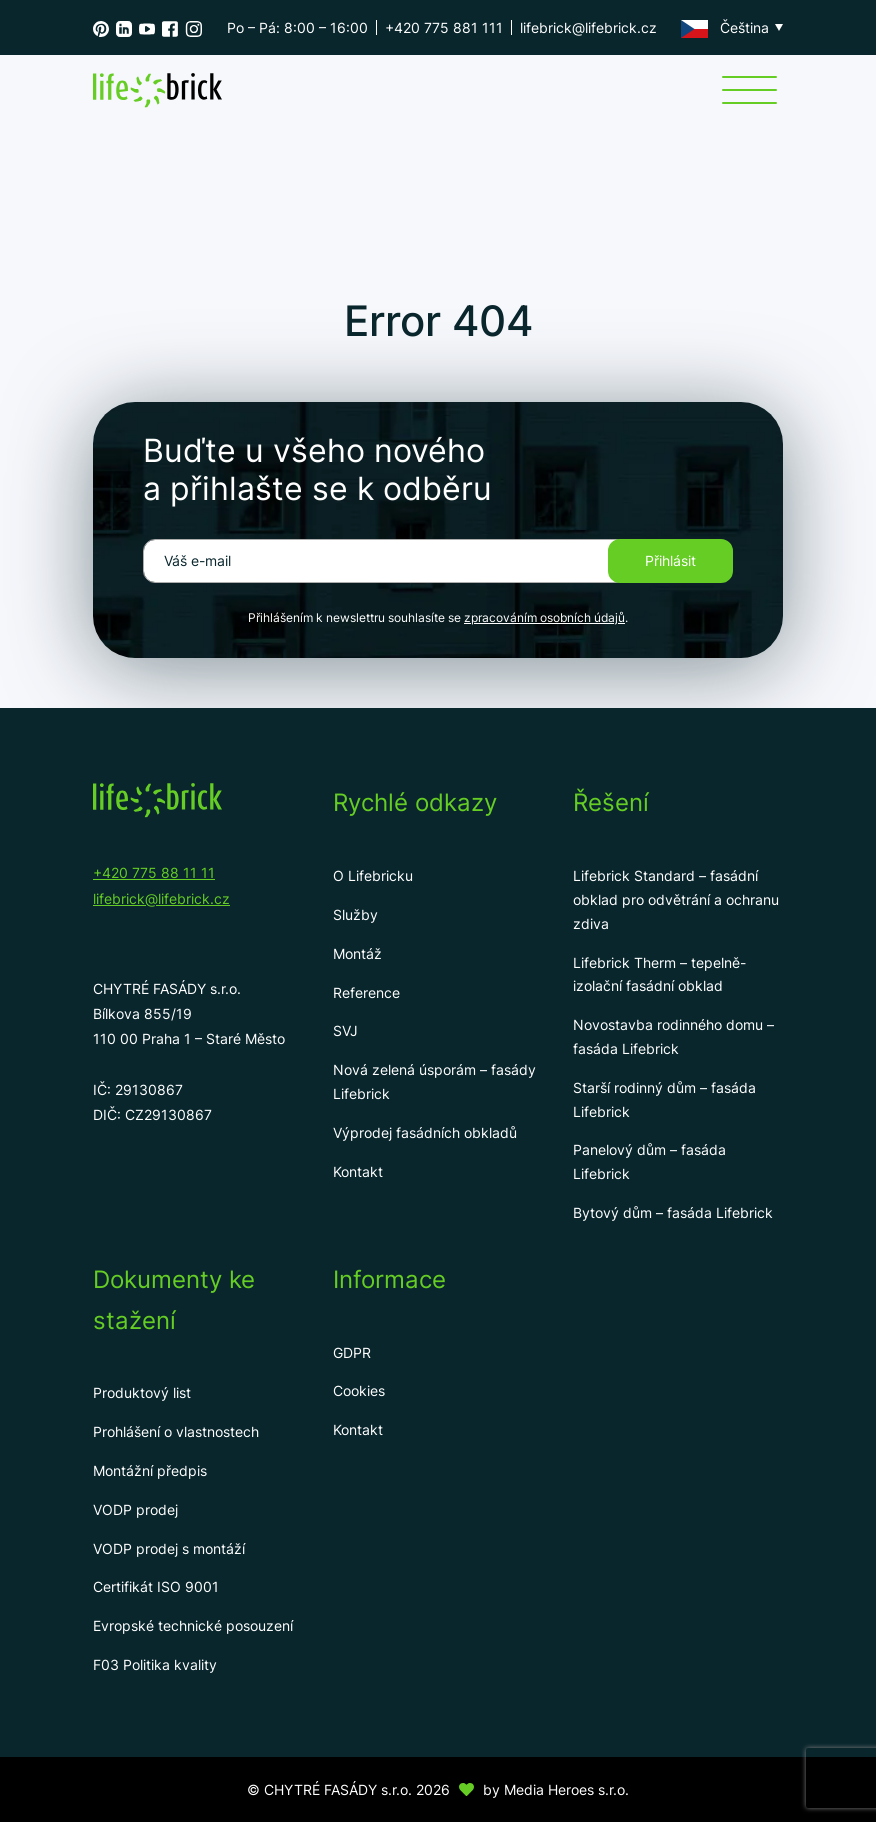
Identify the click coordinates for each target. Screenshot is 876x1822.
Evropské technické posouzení (193, 1625)
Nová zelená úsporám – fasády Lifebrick (434, 1081)
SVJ (345, 1030)
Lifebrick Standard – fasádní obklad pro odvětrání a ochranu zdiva (676, 899)
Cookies (359, 1390)
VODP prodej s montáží (169, 1548)
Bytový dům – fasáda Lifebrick (673, 1212)
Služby (355, 914)
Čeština (725, 28)
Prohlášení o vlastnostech (176, 1431)
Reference (366, 992)
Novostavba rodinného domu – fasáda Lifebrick (673, 1036)
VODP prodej (135, 1509)
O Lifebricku (373, 875)
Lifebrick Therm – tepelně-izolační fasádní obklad (659, 974)
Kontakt (358, 1171)
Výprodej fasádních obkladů (425, 1132)
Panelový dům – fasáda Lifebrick (649, 1161)
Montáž (357, 953)
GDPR (352, 1352)
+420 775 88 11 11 (154, 872)
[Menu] (749, 90)
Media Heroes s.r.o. (566, 1789)
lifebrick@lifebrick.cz (588, 27)
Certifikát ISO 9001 (156, 1586)
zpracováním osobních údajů (544, 617)
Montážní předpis (150, 1470)
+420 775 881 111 (444, 27)
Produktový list (142, 1392)
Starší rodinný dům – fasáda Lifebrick (664, 1099)
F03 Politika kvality (155, 1664)
